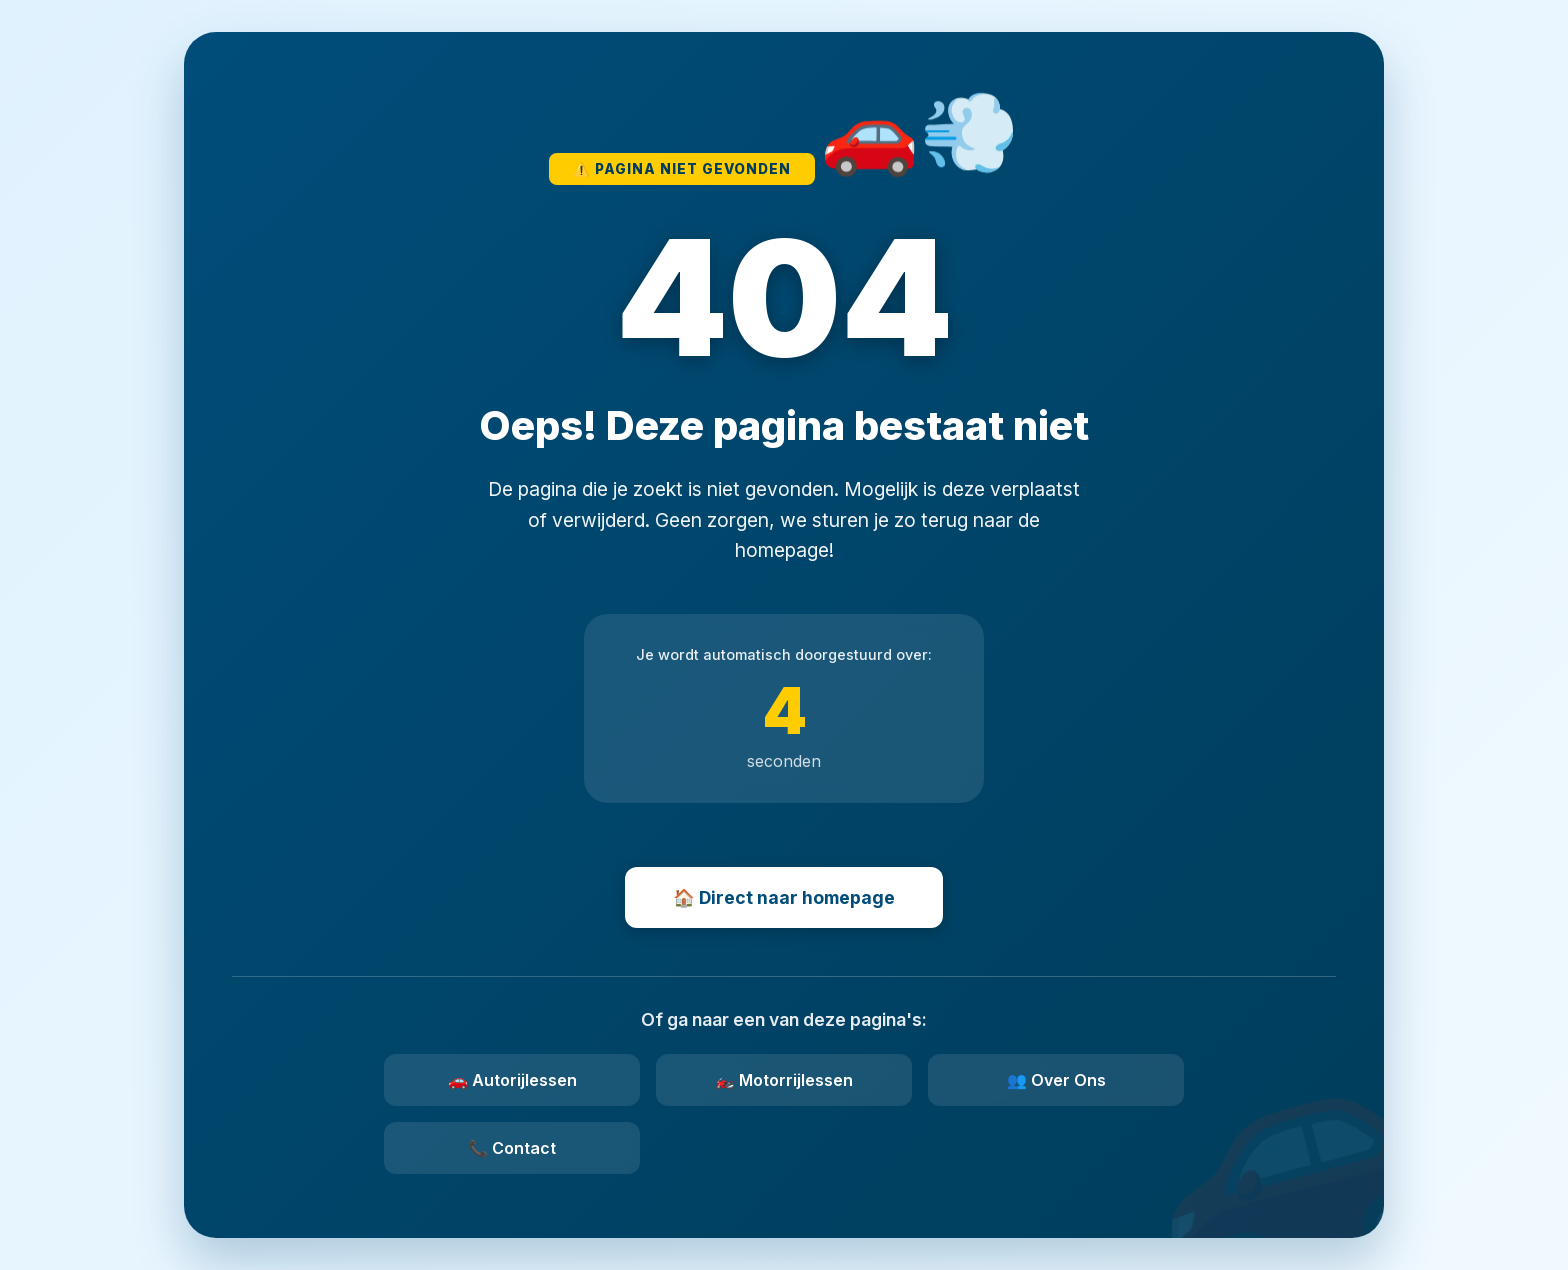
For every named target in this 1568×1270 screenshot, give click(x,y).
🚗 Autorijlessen (512, 1080)
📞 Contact (512, 1148)
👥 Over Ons (1056, 1080)
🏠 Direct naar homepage (784, 897)
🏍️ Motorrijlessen (784, 1080)
